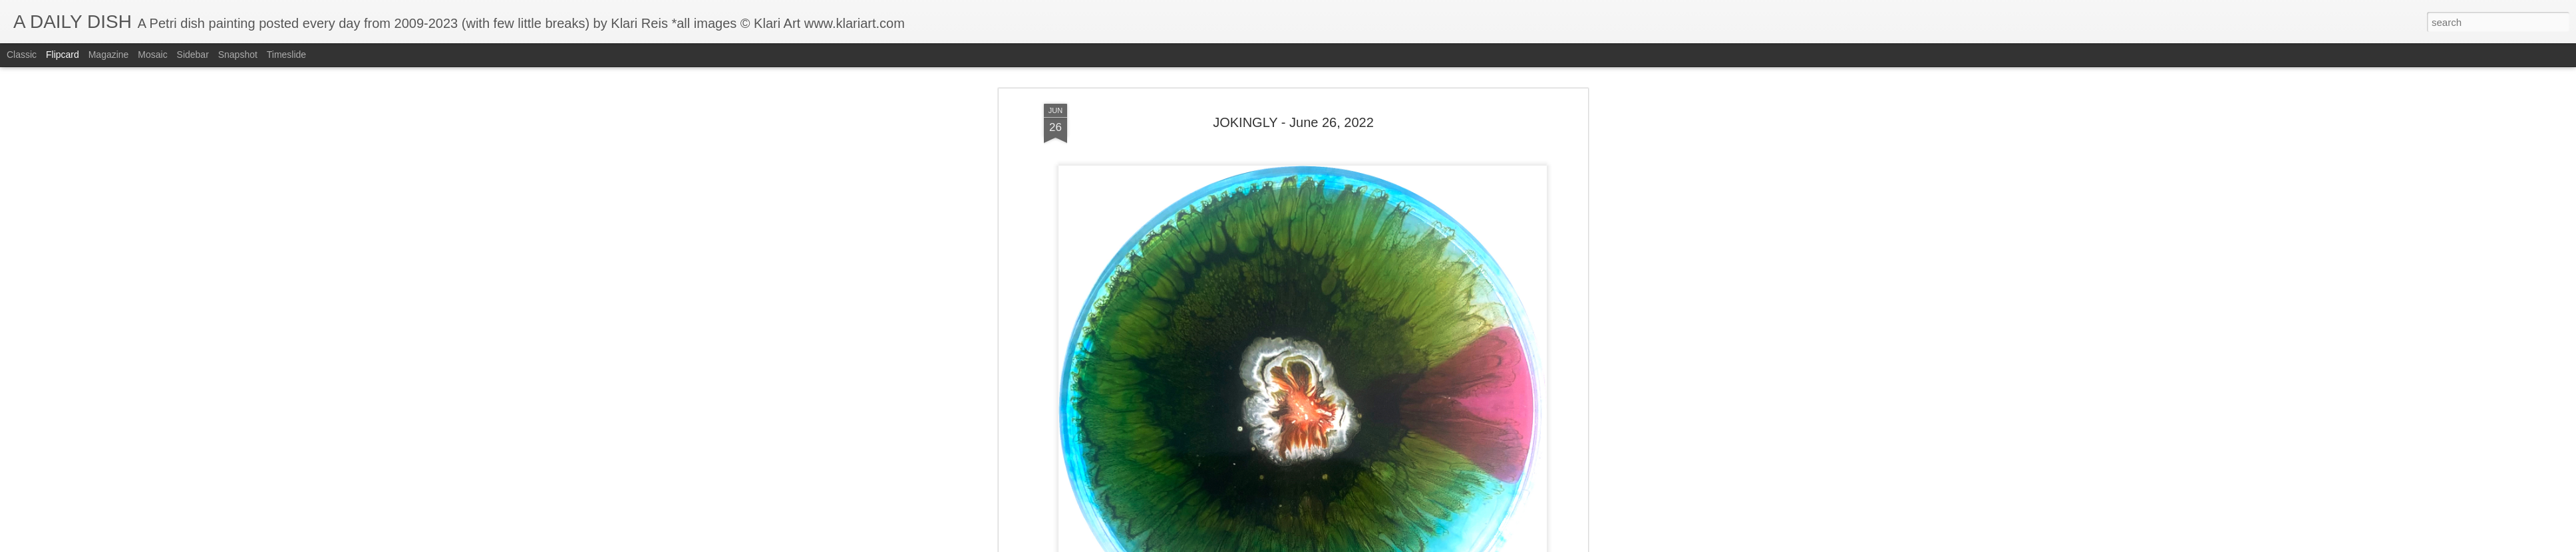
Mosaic (152, 54)
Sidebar (193, 54)
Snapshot (237, 54)
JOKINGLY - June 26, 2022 (1293, 87)
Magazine (108, 54)
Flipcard (62, 54)
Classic (22, 54)
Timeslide (286, 54)
